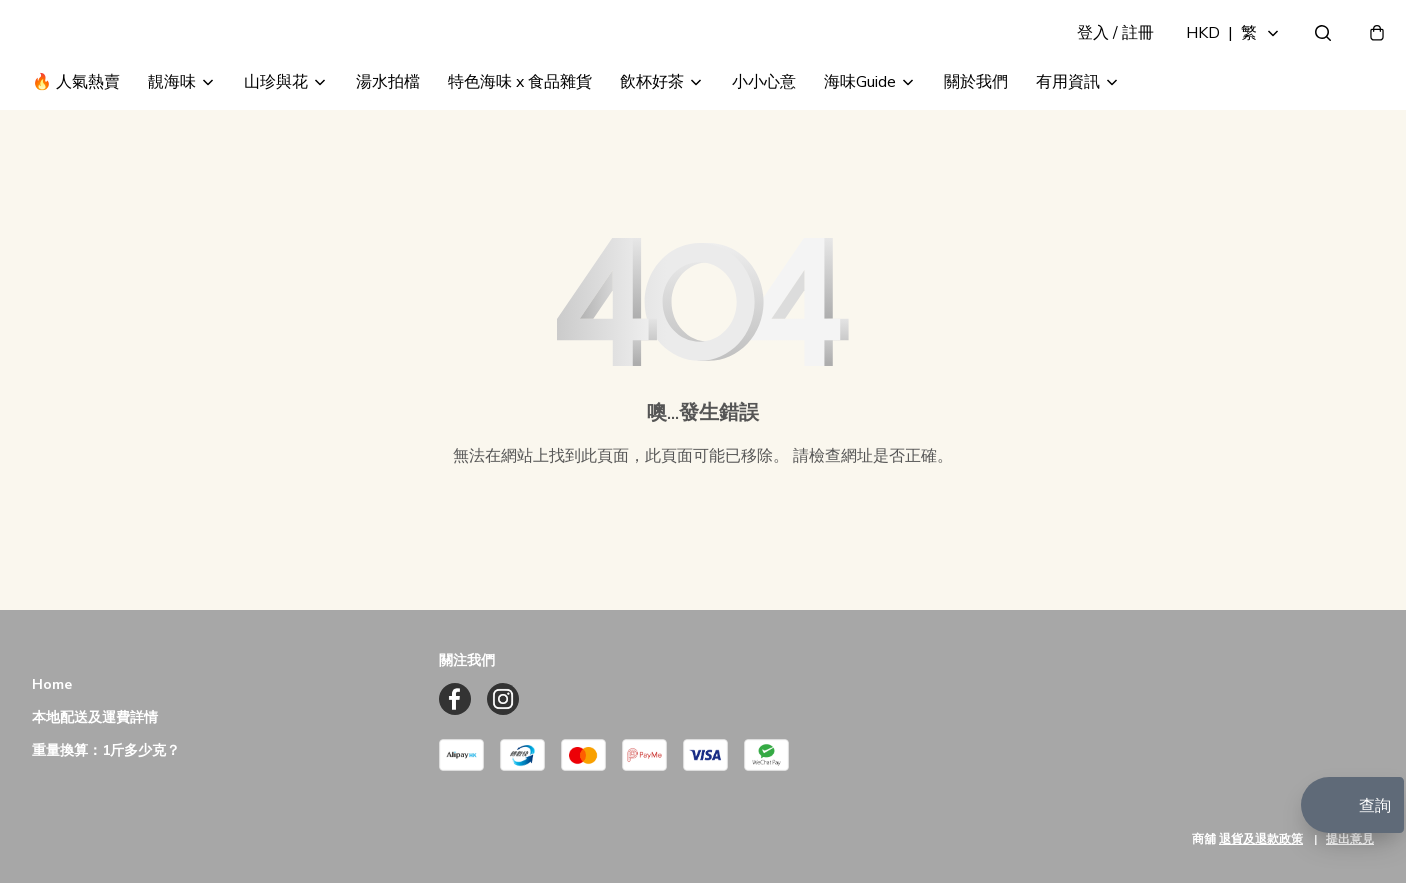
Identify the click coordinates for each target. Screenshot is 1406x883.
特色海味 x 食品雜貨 (520, 128)
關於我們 (976, 128)
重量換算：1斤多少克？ (106, 751)
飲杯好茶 (652, 128)
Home (52, 685)
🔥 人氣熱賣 (76, 128)
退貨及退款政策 (1261, 839)
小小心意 (764, 128)
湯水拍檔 (388, 128)
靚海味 (172, 128)
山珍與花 (276, 128)
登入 (1100, 56)
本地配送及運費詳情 (95, 718)
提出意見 (1350, 839)
